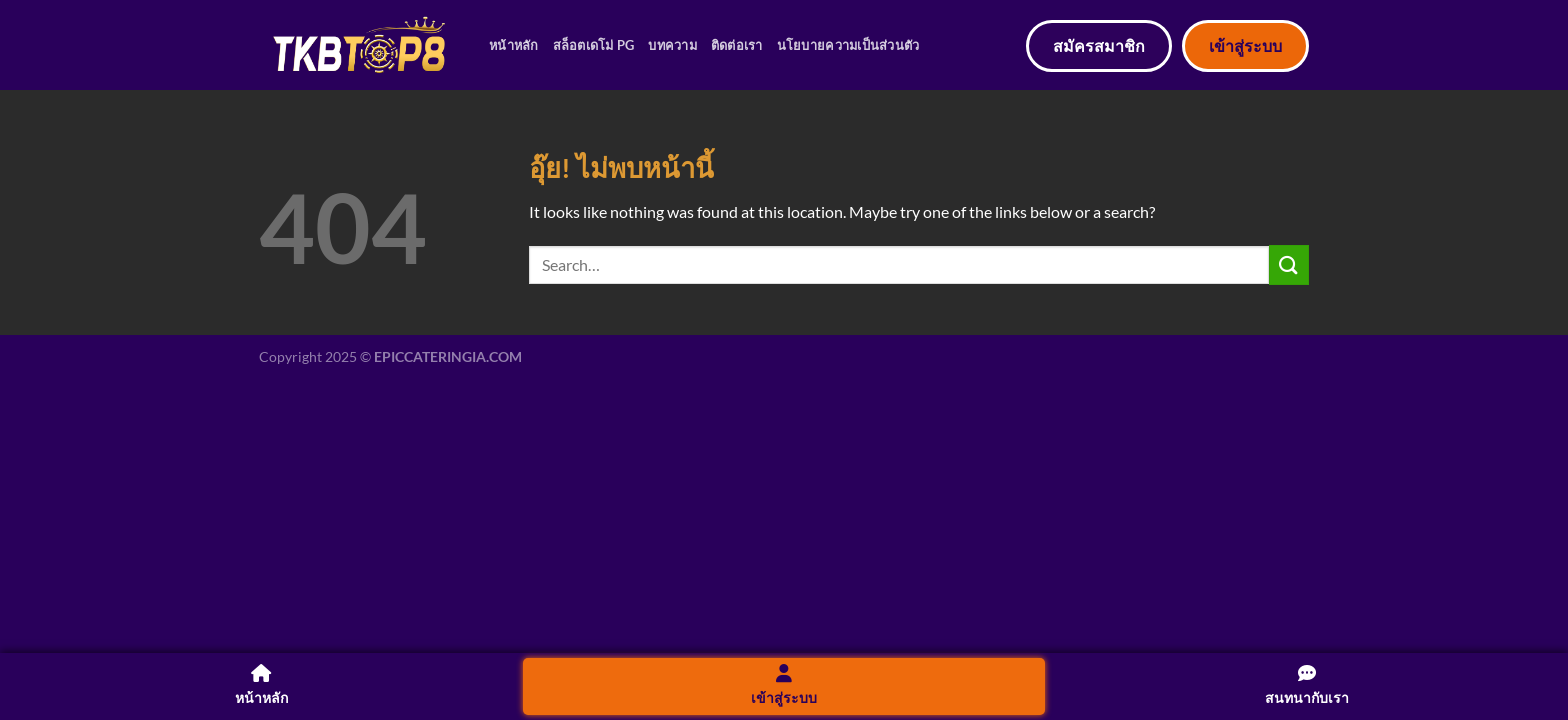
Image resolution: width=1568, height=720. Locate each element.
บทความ (672, 45)
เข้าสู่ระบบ (1245, 45)
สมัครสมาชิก (1099, 45)
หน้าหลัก (514, 45)
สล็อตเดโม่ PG (594, 45)
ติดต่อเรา (737, 45)
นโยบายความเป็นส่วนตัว (848, 45)
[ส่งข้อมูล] (1289, 264)
